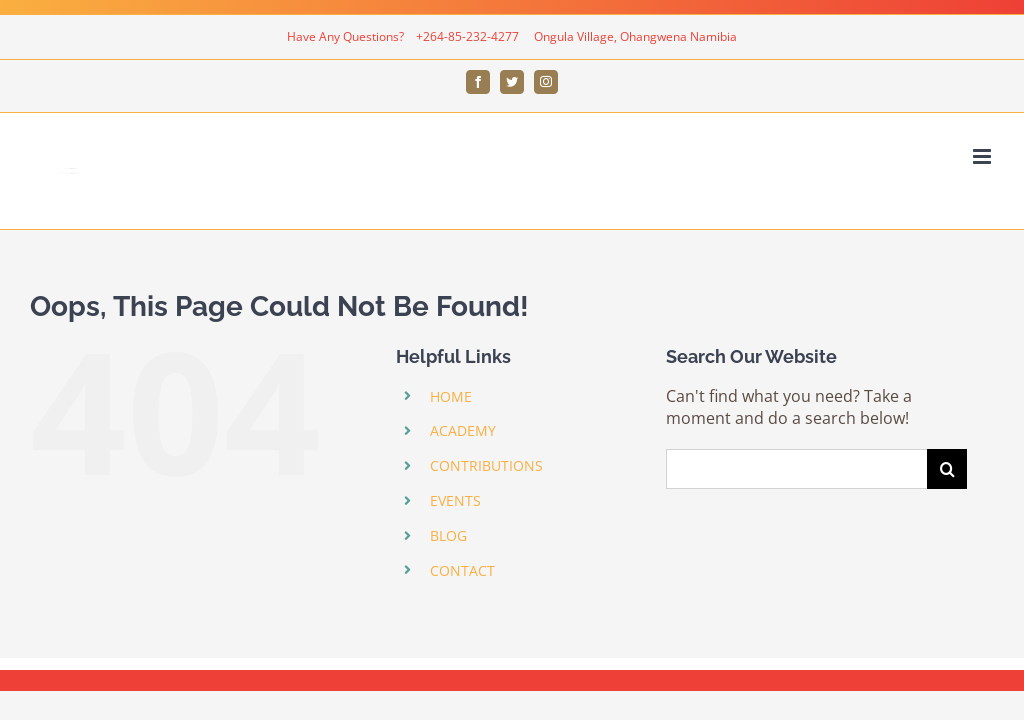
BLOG (448, 535)
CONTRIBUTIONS (486, 465)
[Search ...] (796, 469)
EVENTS (455, 500)
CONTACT (462, 570)
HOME (451, 396)
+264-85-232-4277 (469, 36)
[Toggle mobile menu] (983, 156)
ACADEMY (463, 430)
